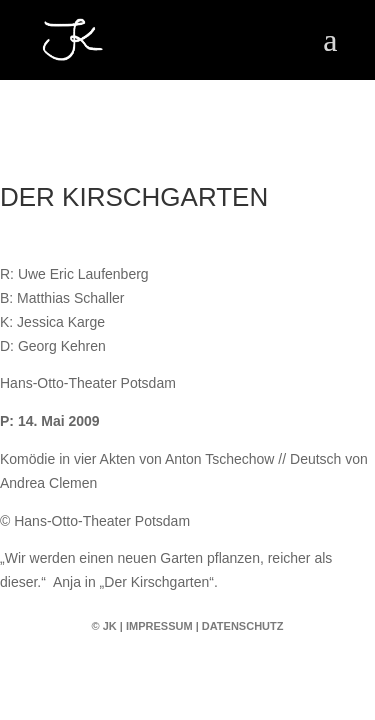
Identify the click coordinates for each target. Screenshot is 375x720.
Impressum (159, 626)
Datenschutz (243, 626)
